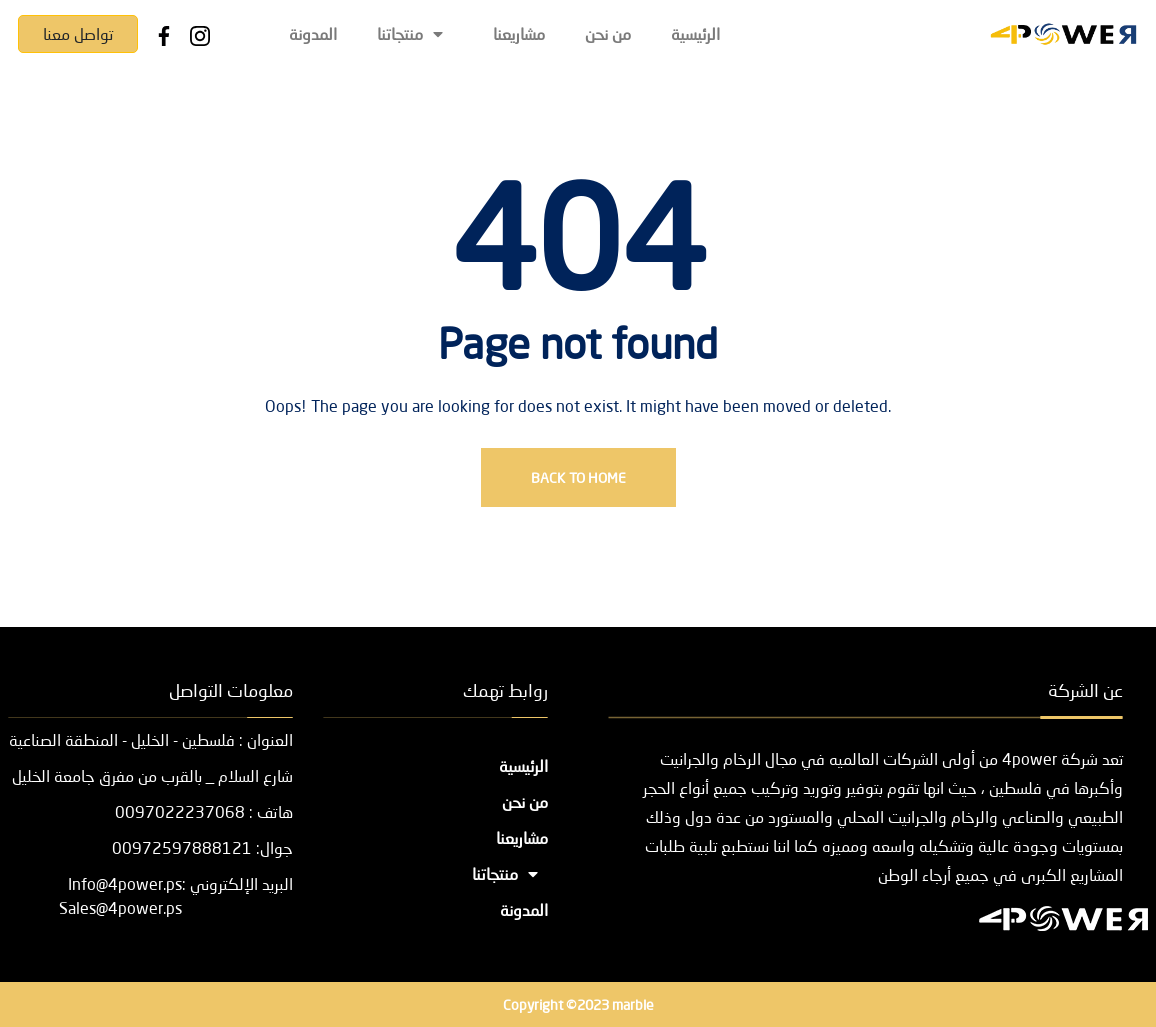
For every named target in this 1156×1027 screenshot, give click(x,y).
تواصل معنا (78, 33)
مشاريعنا (519, 33)
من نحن (608, 33)
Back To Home (578, 477)
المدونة (313, 33)
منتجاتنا (415, 33)
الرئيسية (695, 33)
